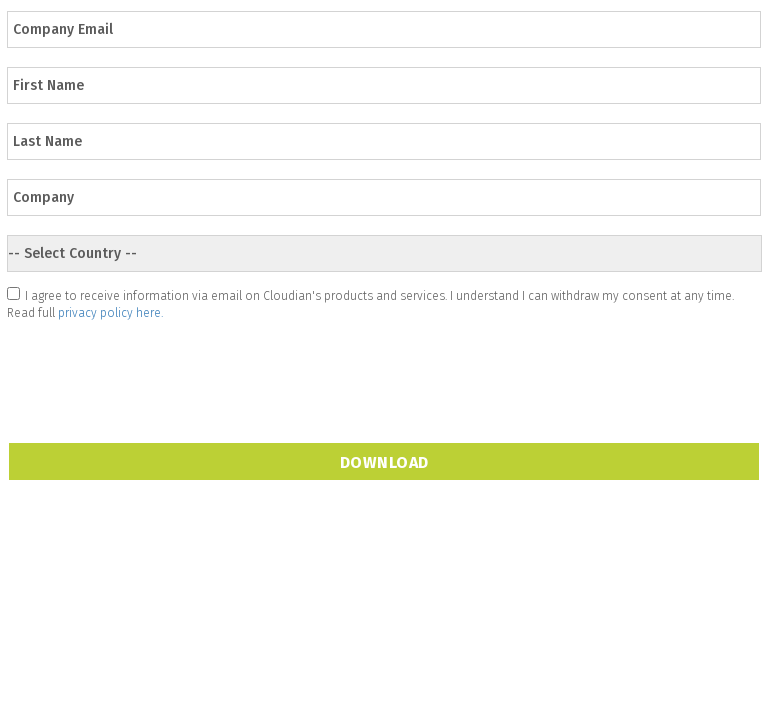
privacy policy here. (110, 313)
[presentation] (160, 368)
